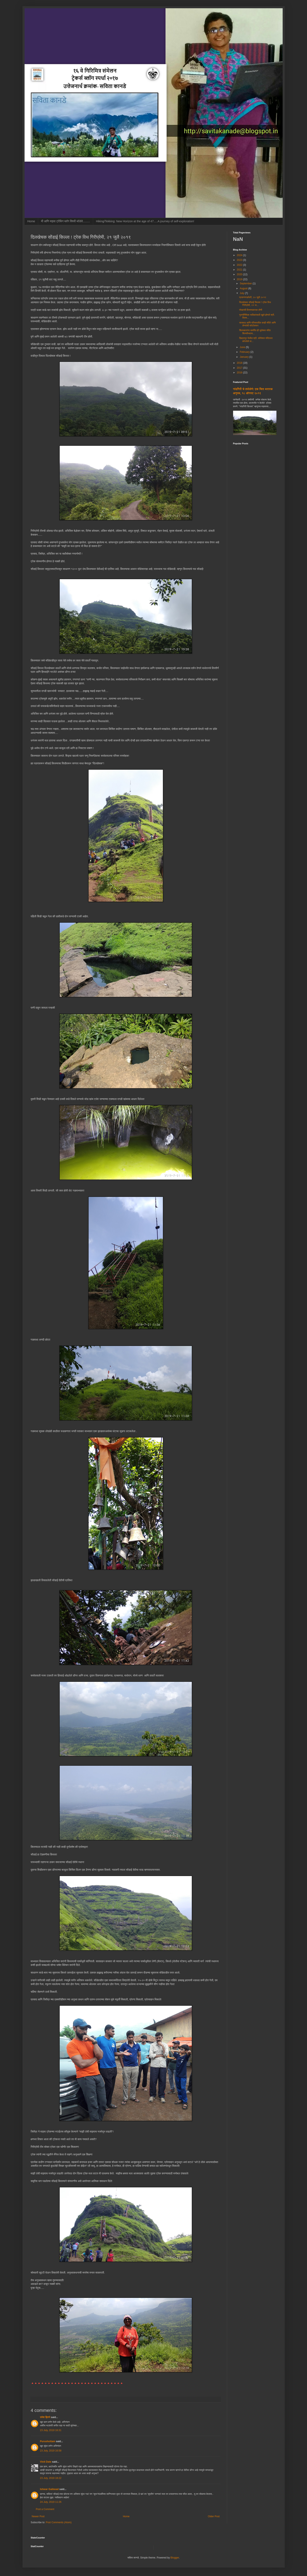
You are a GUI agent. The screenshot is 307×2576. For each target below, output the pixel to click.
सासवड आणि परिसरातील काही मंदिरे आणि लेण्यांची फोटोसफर (257, 324)
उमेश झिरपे (45, 2417)
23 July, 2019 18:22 (51, 2478)
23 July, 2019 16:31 (51, 2430)
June (243, 347)
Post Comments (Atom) (59, 2522)
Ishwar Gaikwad (49, 2489)
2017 (240, 367)
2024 (240, 255)
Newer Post (38, 2516)
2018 (240, 362)
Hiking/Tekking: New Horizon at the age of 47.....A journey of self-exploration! (145, 221)
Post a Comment (45, 2509)
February (245, 352)
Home (31, 221)
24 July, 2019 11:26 (51, 2502)
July (242, 293)
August (244, 288)
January (244, 356)
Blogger (175, 2557)
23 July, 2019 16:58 (51, 2450)
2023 (240, 260)
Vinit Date (45, 2461)
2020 (240, 274)
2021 (240, 269)
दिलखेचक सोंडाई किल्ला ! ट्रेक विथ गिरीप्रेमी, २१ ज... (255, 304)
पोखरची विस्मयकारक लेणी (250, 309)
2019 (240, 279)
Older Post (214, 2516)
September (246, 283)
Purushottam (47, 2441)
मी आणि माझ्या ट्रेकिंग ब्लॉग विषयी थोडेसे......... (65, 221)
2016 (240, 372)
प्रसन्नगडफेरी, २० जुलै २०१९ (252, 297)
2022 (240, 264)
